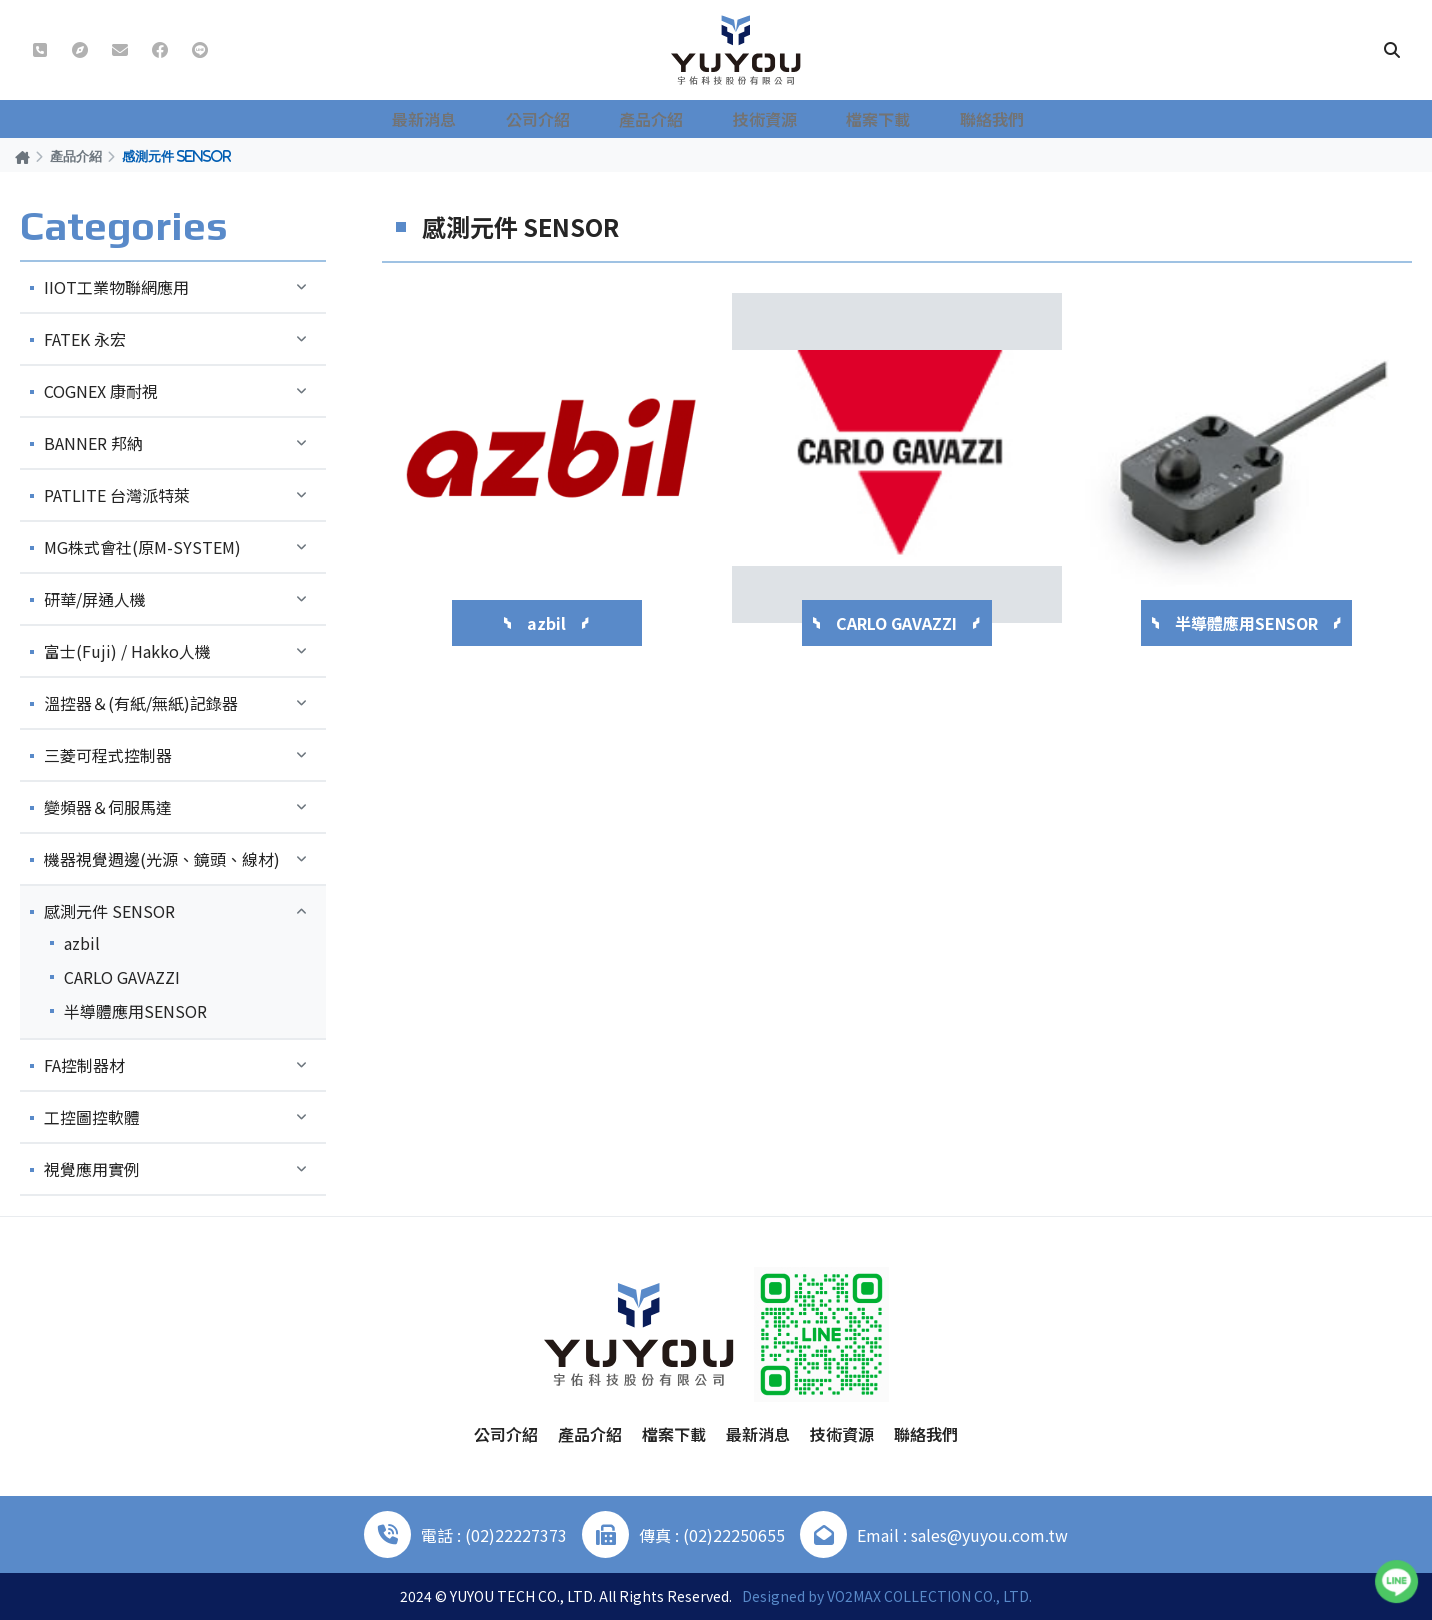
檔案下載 (872, 119)
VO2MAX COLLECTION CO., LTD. (929, 1596)
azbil (82, 943)
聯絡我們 (976, 119)
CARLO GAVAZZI (122, 977)
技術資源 (768, 119)
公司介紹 (560, 119)
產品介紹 (664, 119)
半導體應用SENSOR (135, 1011)
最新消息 (456, 119)
